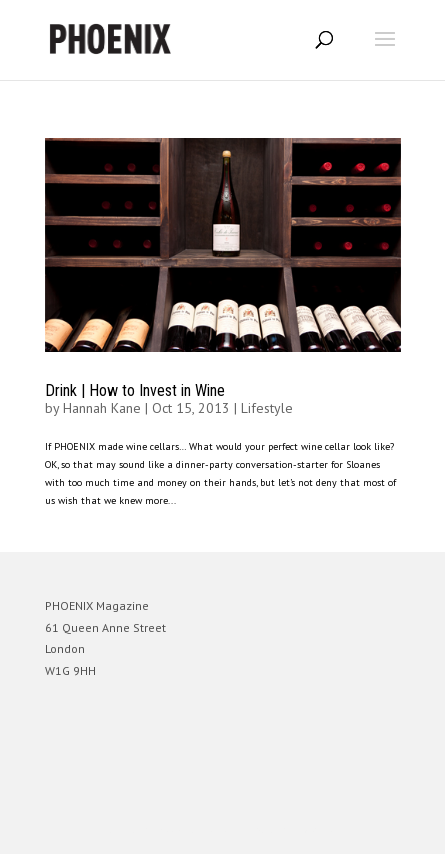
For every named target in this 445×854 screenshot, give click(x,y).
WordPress (319, 829)
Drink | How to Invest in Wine (135, 390)
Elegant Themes (195, 829)
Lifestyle (267, 408)
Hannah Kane (102, 408)
